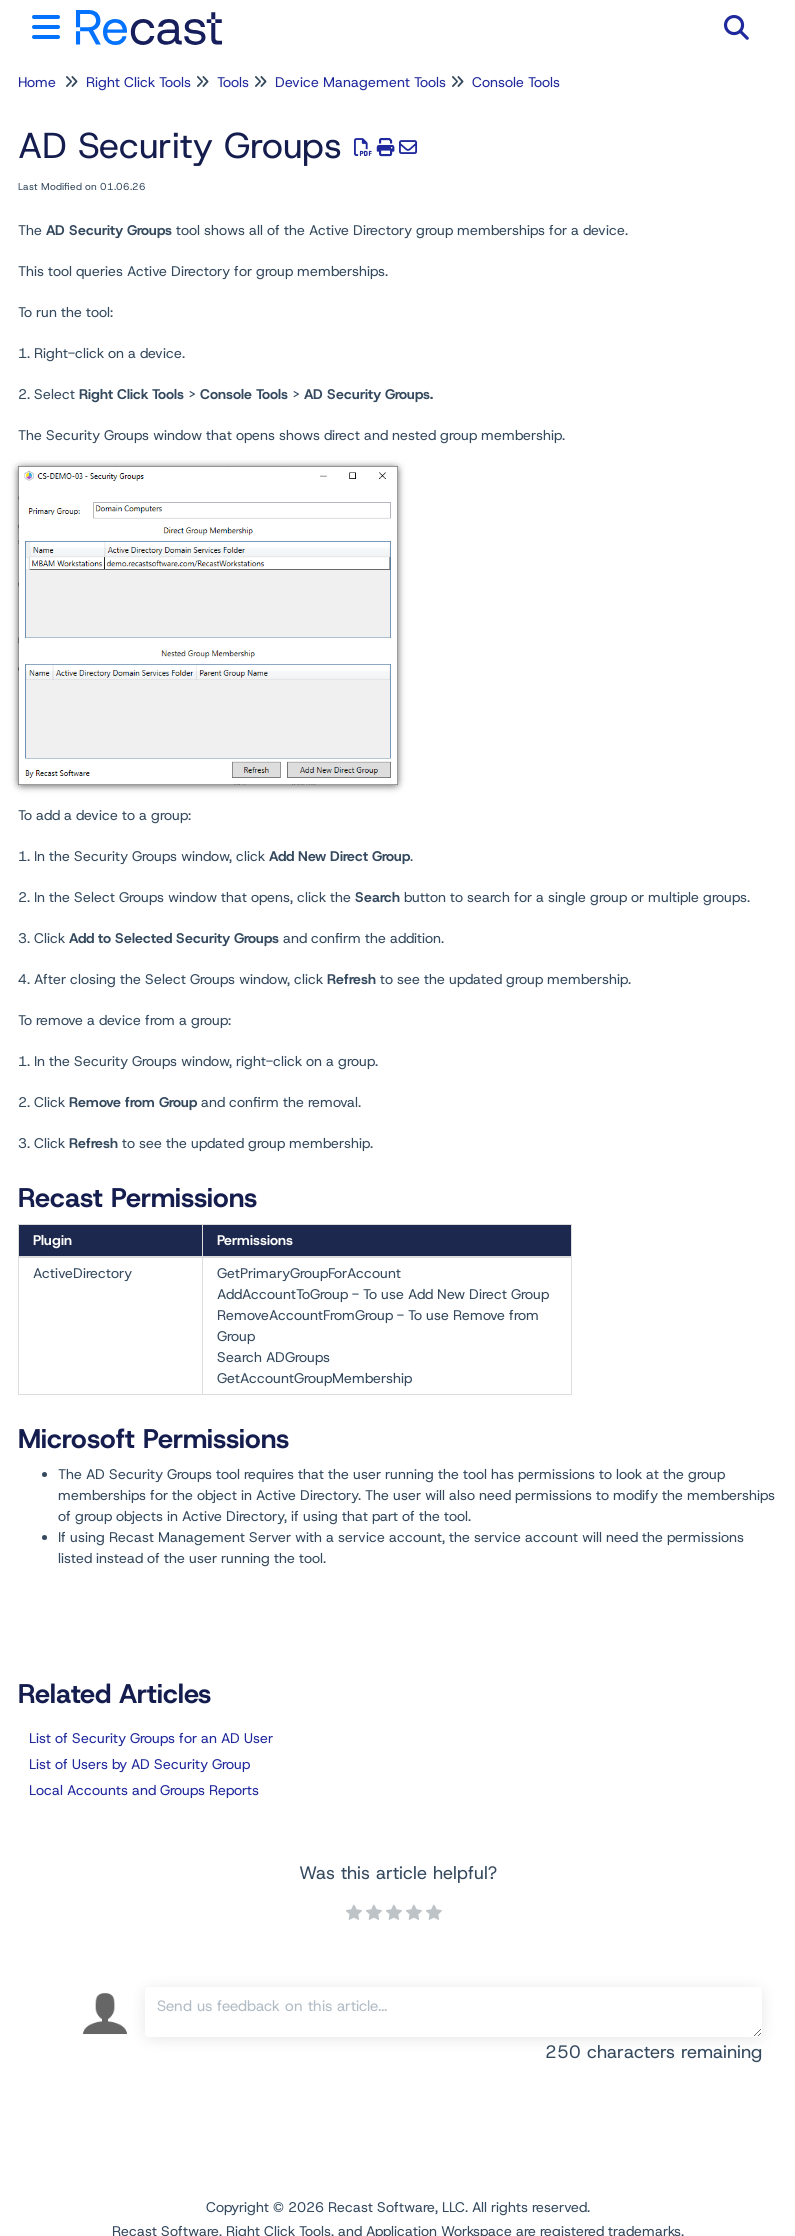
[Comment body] (454, 2012)
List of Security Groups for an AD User (151, 1738)
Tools (233, 82)
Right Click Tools (138, 82)
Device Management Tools (360, 82)
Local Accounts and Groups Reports (144, 1790)
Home (37, 82)
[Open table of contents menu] (50, 24)
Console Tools (516, 82)
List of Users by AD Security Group (139, 1764)
